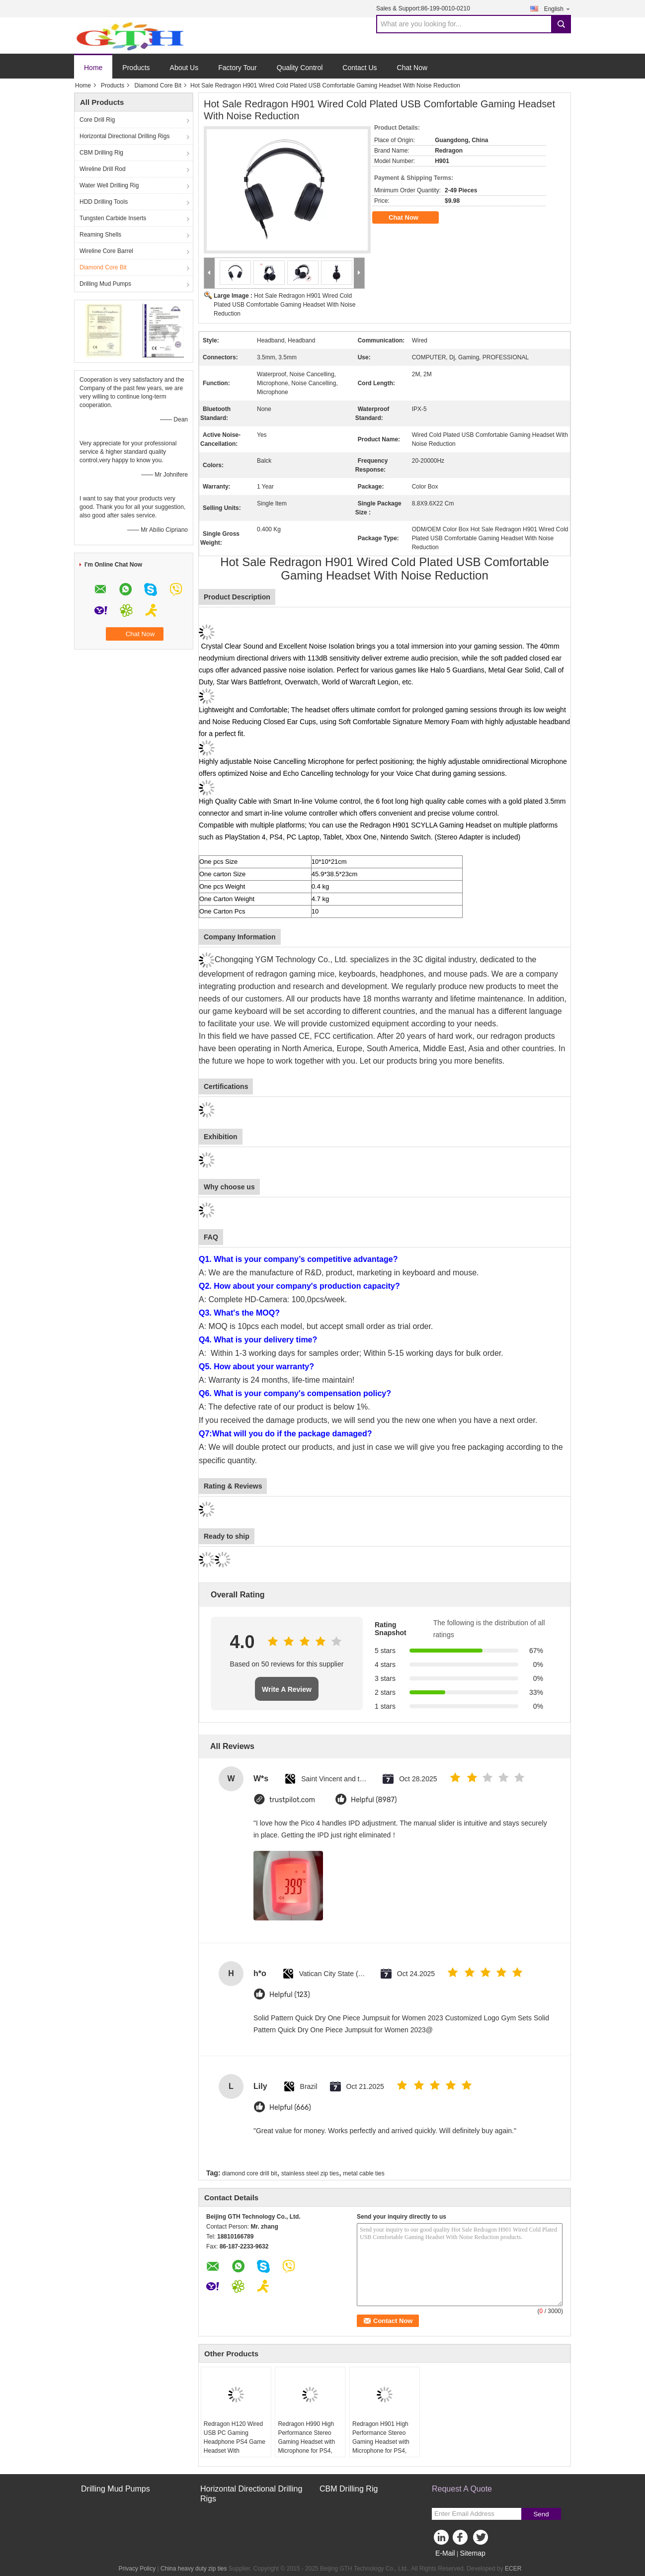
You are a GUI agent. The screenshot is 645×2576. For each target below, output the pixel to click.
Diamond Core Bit (157, 85)
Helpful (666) (290, 2107)
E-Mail (445, 2553)
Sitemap (472, 2553)
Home (93, 68)
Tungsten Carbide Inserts (113, 218)
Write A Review (287, 1689)
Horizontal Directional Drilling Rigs (124, 136)
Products (136, 68)
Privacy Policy (137, 2568)
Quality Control (300, 68)
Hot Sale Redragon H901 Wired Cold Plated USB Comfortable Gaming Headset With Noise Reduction (284, 304)
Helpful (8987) (374, 1800)
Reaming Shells (100, 234)
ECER (513, 2568)
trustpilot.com (292, 1800)
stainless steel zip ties (310, 2173)
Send (541, 2514)
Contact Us (359, 68)
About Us (184, 68)
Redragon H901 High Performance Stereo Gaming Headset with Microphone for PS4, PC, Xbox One (380, 2441)
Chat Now (412, 68)
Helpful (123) (289, 1995)
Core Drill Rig (97, 119)
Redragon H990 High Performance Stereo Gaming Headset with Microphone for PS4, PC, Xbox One (306, 2441)
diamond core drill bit (249, 2173)
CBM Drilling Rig (101, 152)
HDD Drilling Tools (104, 201)
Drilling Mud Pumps (105, 283)
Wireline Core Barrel (106, 251)
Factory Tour (237, 68)
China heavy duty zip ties (194, 2568)
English (557, 8)
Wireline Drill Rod (103, 169)
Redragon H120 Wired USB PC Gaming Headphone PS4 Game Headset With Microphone (234, 2441)
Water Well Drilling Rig (109, 185)
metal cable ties (363, 2173)
